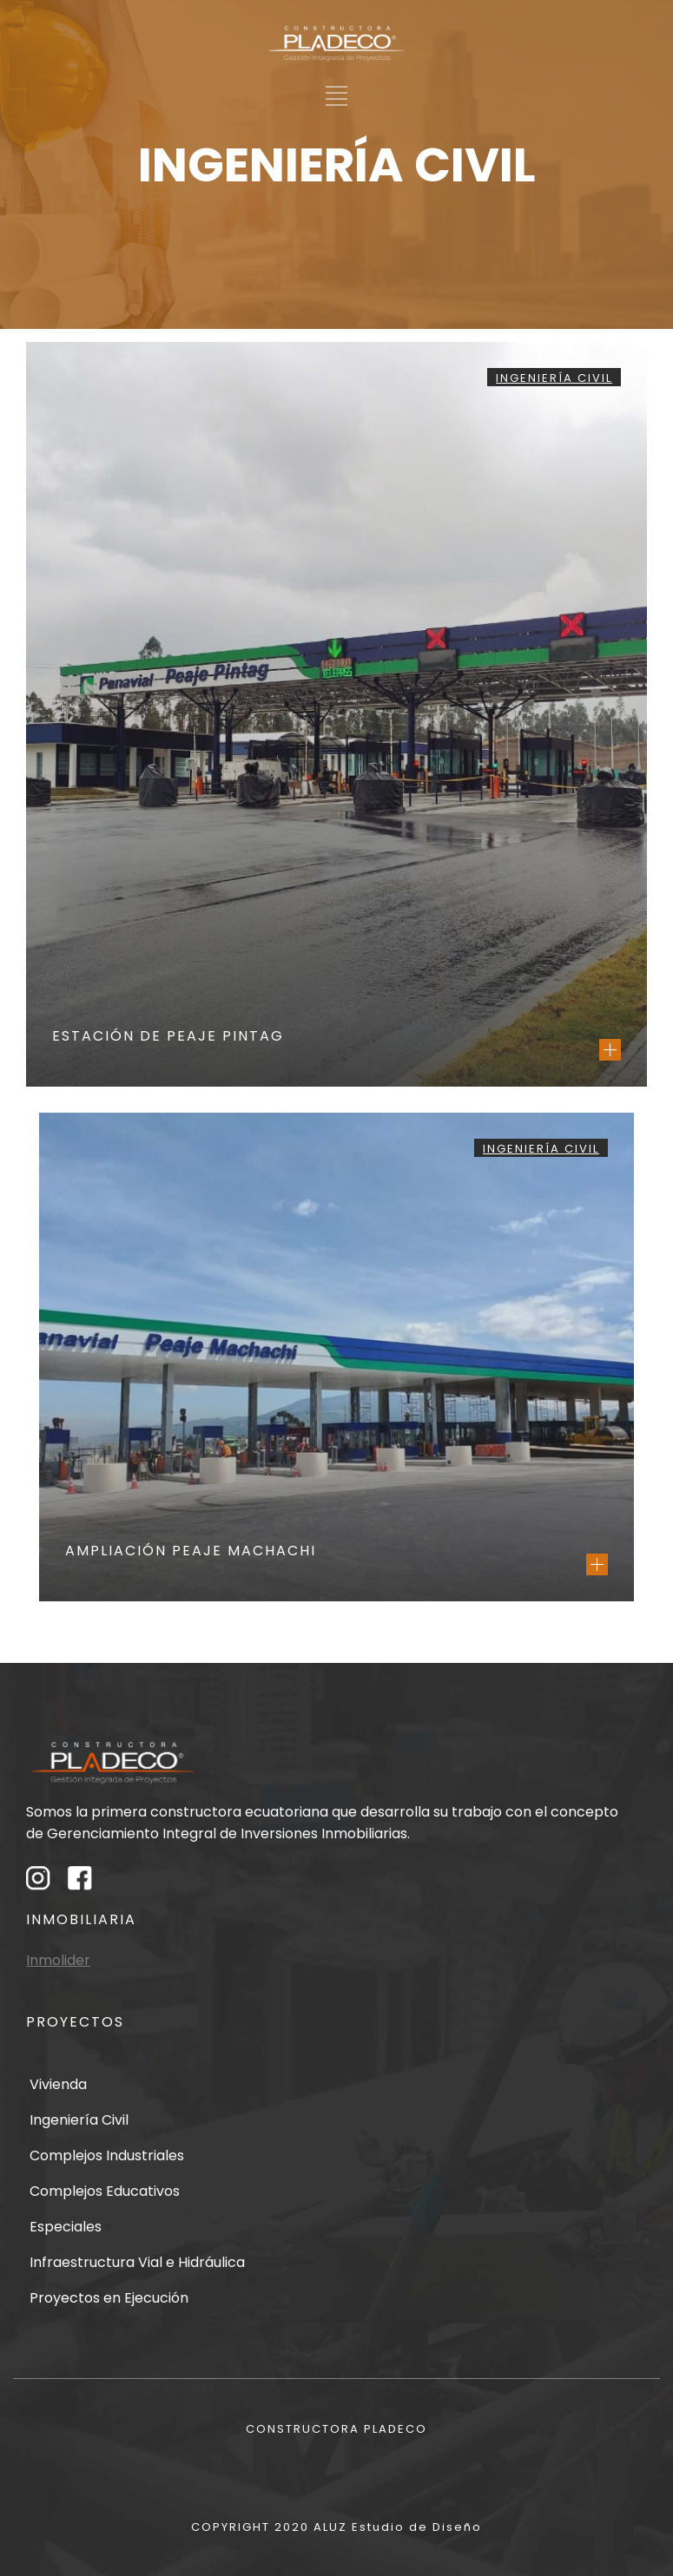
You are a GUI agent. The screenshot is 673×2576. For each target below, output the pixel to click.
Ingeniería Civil (554, 378)
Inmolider (58, 1960)
